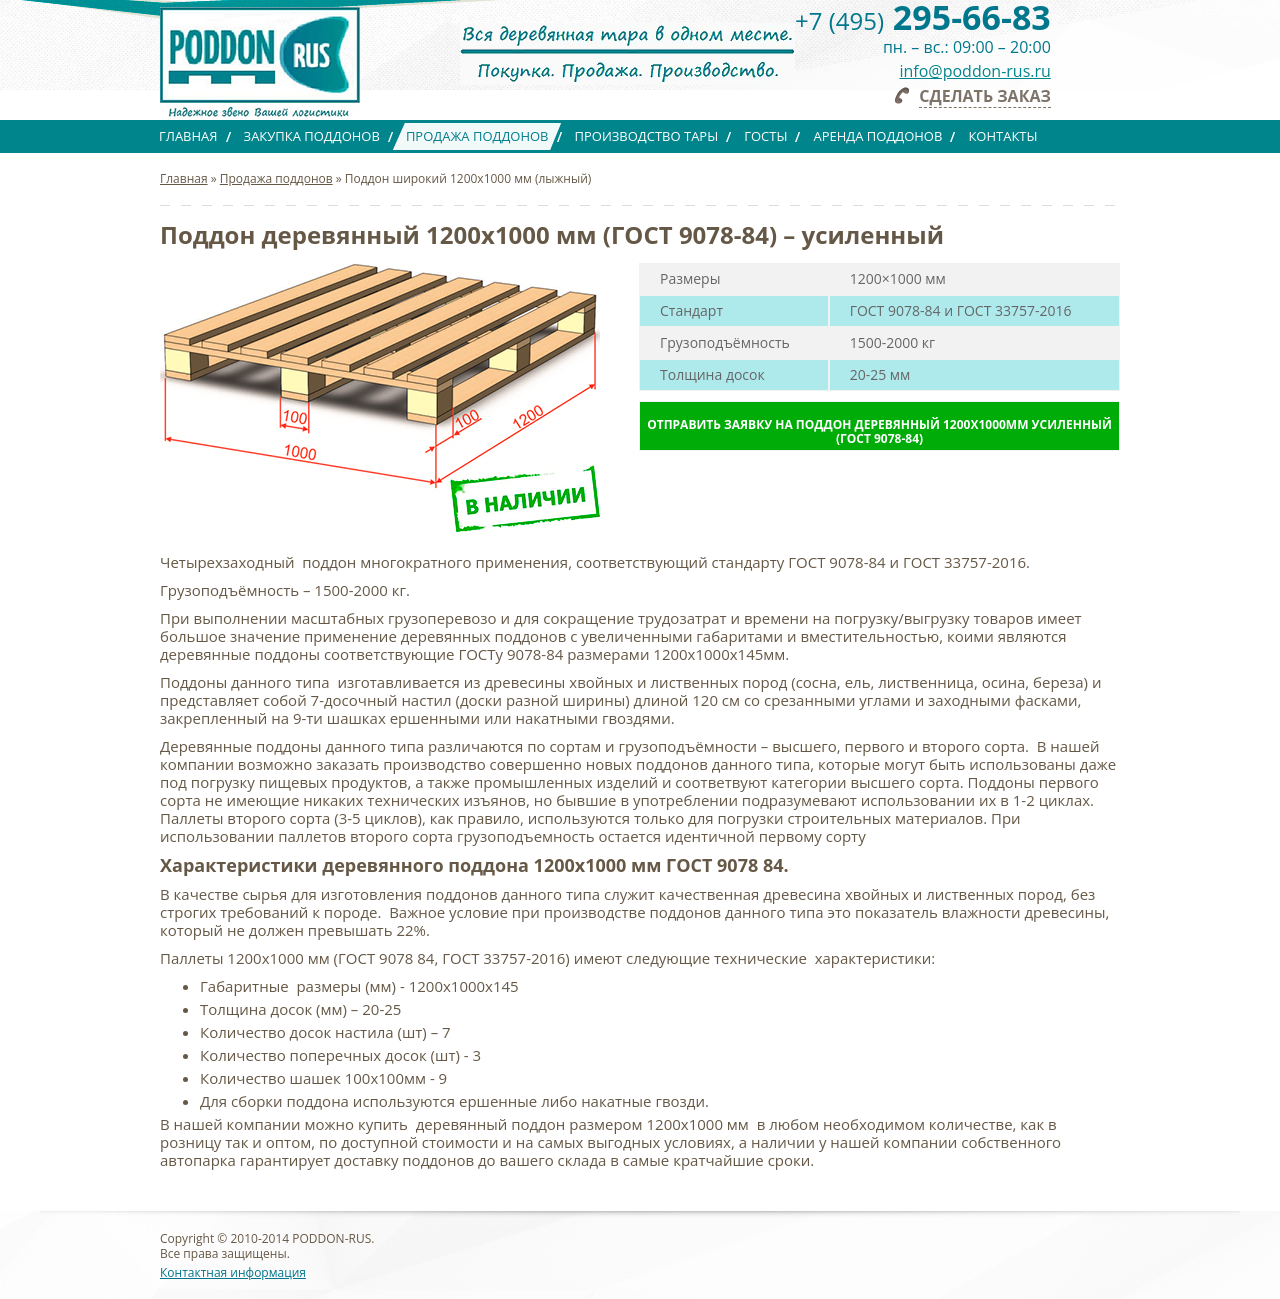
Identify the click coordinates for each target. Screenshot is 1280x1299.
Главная (188, 136)
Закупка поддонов (312, 136)
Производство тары (647, 136)
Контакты (1002, 136)
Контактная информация (233, 1272)
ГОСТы (765, 136)
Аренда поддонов (877, 136)
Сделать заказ (985, 96)
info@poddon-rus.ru (975, 71)
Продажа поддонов (477, 136)
